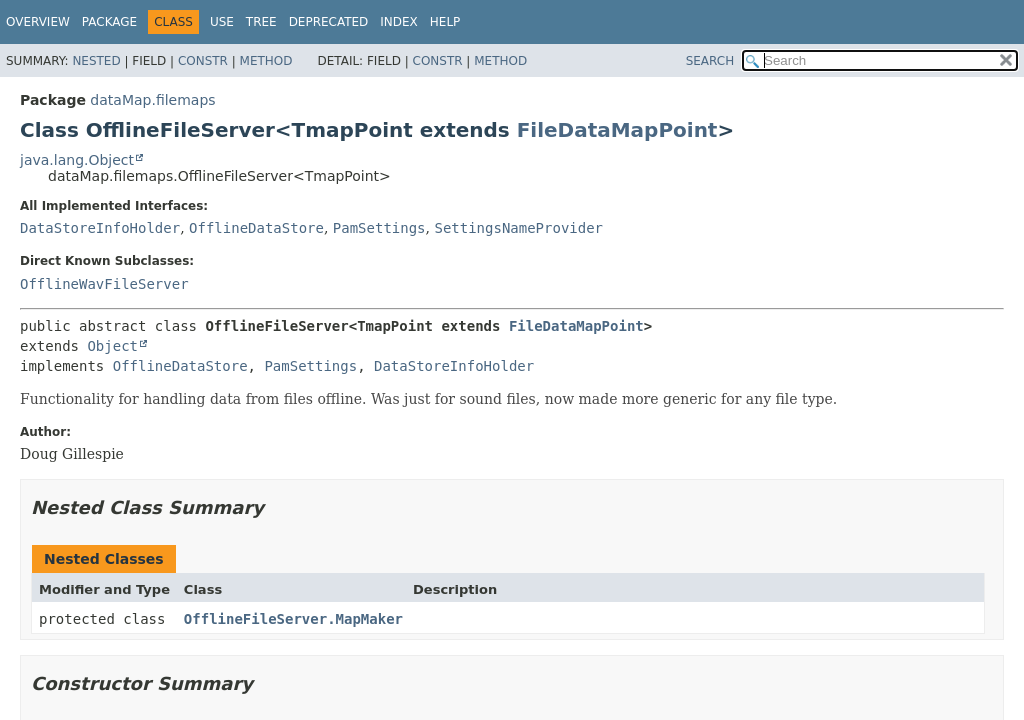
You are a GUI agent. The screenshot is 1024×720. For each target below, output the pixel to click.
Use (222, 22)
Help (445, 22)
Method (266, 61)
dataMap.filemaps (152, 100)
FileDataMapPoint (617, 130)
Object (112, 346)
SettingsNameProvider (518, 228)
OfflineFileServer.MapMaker (293, 619)
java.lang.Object (77, 160)
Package (109, 22)
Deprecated (329, 22)
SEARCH (710, 61)
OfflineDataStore (256, 228)
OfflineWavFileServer (104, 284)
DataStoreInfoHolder (100, 228)
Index (399, 22)
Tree (261, 22)
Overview (38, 22)
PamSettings (379, 228)
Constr (203, 61)
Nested (96, 61)
